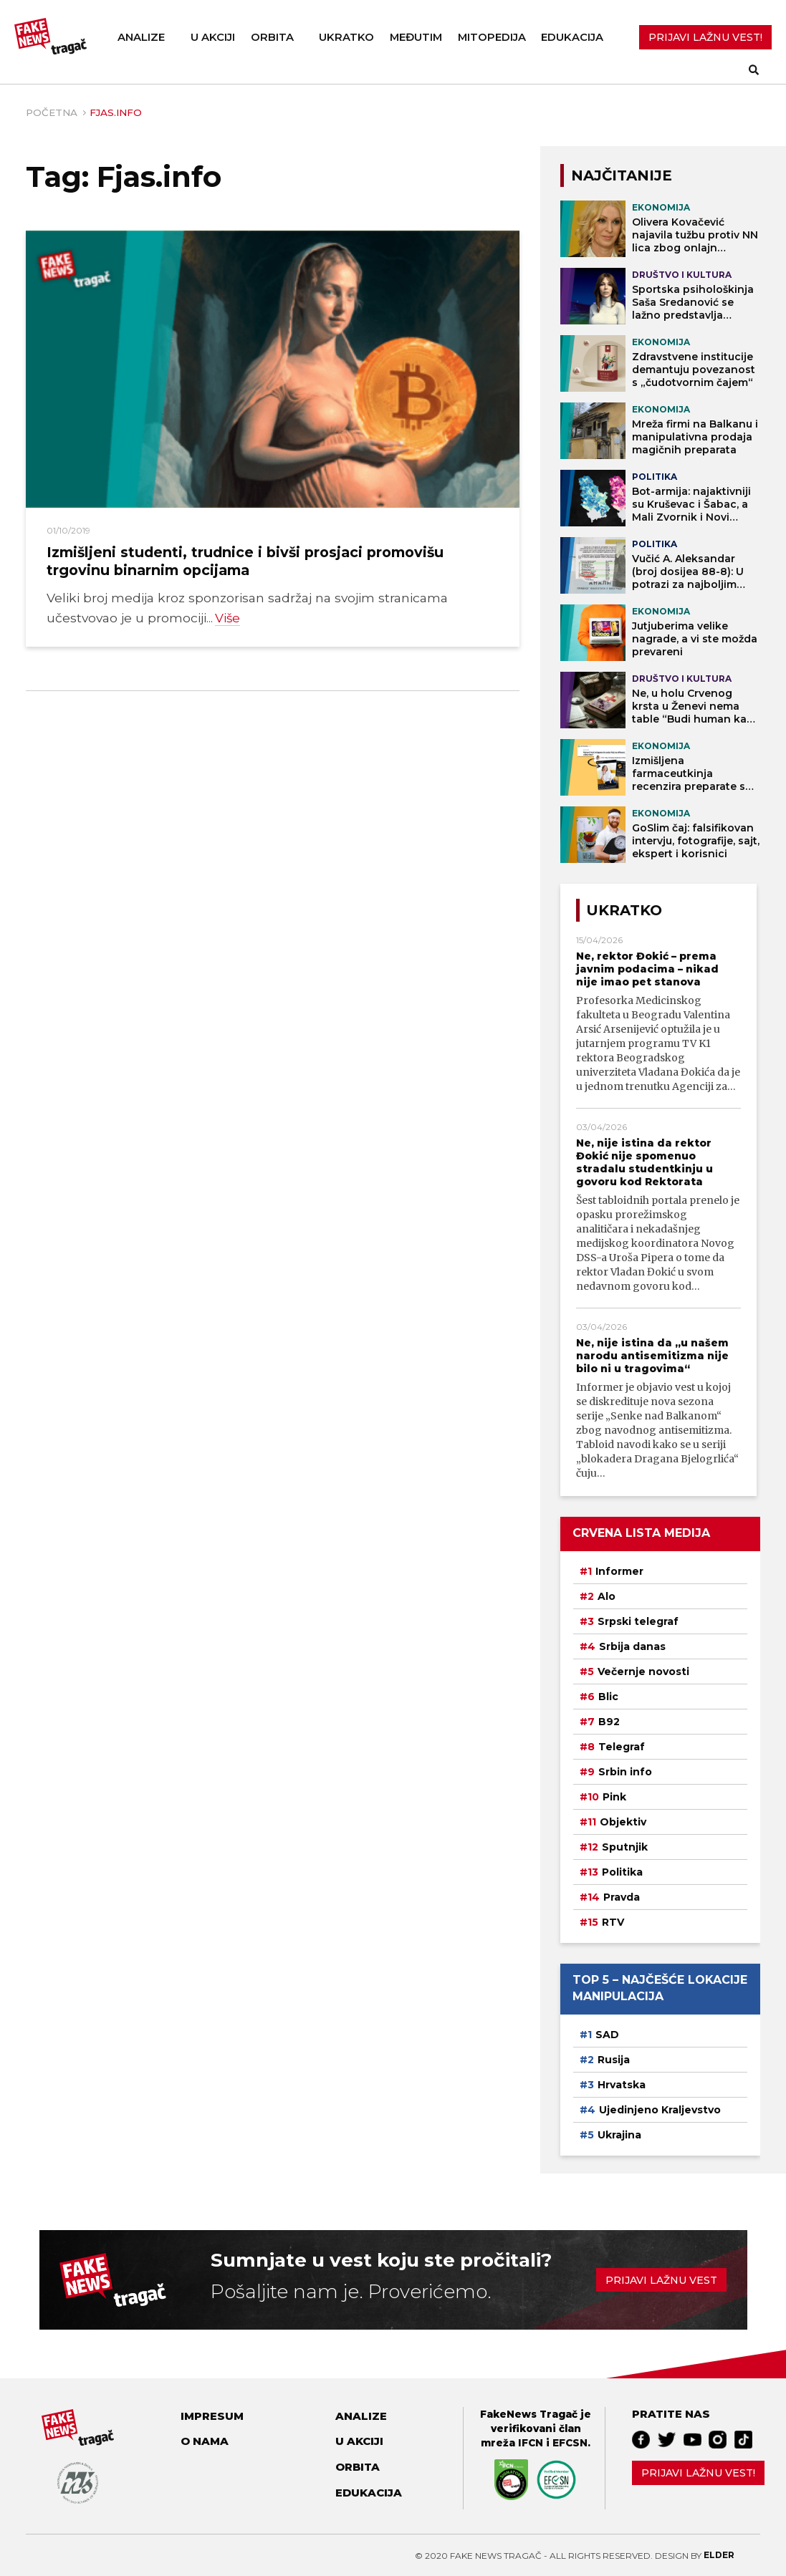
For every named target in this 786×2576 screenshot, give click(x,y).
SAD (607, 2034)
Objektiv (623, 1821)
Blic (608, 1696)
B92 (609, 1721)
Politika (622, 1872)
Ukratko (346, 37)
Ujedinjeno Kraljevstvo (660, 2109)
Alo (606, 1596)
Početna (51, 112)
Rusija (614, 2059)
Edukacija (572, 37)
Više (228, 617)
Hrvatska (622, 2084)
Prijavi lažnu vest (661, 2280)
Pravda (621, 1897)
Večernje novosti (643, 1671)
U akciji (213, 37)
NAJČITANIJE (621, 175)
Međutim (416, 37)
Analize (141, 37)
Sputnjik (625, 1847)
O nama (205, 2441)
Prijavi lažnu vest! (698, 2472)
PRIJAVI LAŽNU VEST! (705, 37)
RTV (613, 1922)
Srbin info (625, 1771)
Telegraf (621, 1746)
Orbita (272, 37)
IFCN (530, 2443)
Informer (619, 1571)
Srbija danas (632, 1646)
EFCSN (570, 2443)
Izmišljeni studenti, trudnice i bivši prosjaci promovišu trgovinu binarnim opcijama (245, 561)
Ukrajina (619, 2134)
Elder (719, 2555)
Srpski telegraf (638, 1621)
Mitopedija (492, 37)
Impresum (212, 2416)
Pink (614, 1796)
